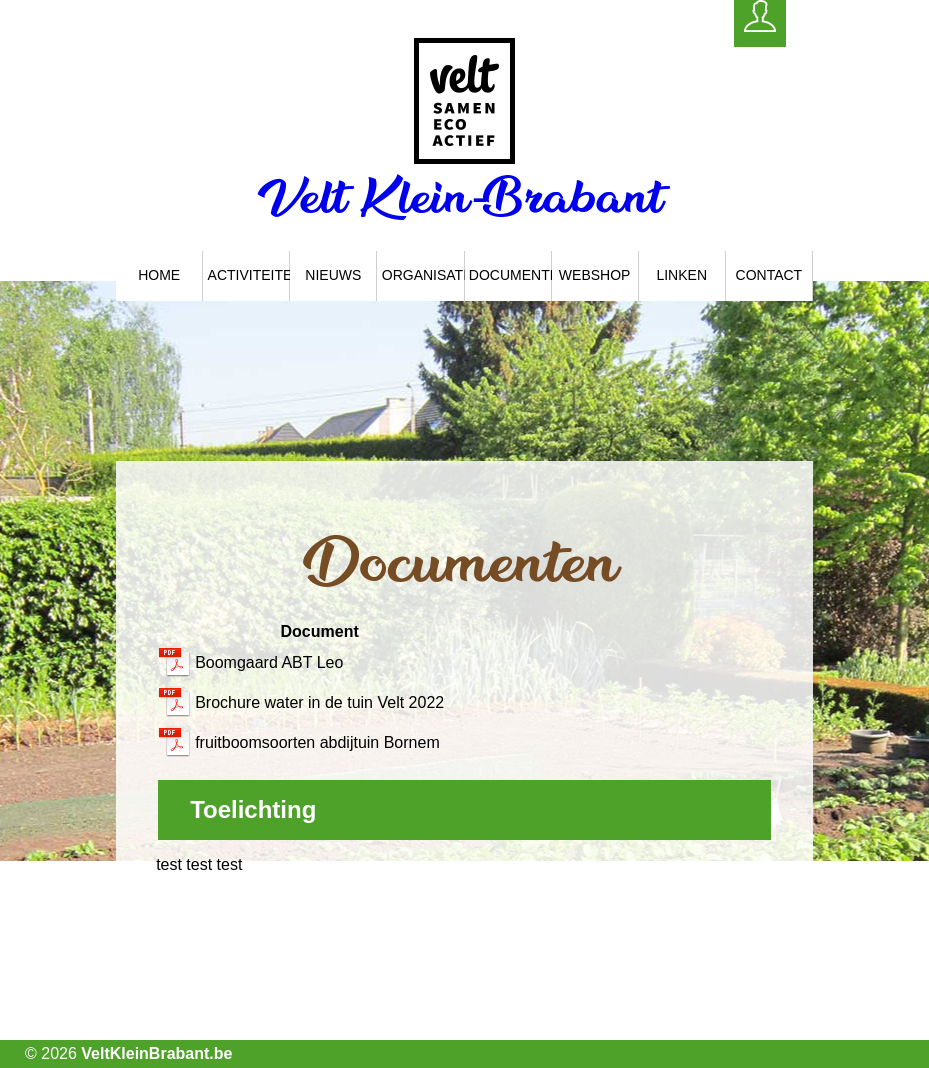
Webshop (595, 275)
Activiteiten (249, 275)
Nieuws (333, 275)
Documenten (510, 275)
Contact (769, 275)
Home (159, 275)
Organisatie (423, 275)
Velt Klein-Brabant (464, 197)
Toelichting (253, 809)
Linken (681, 275)
